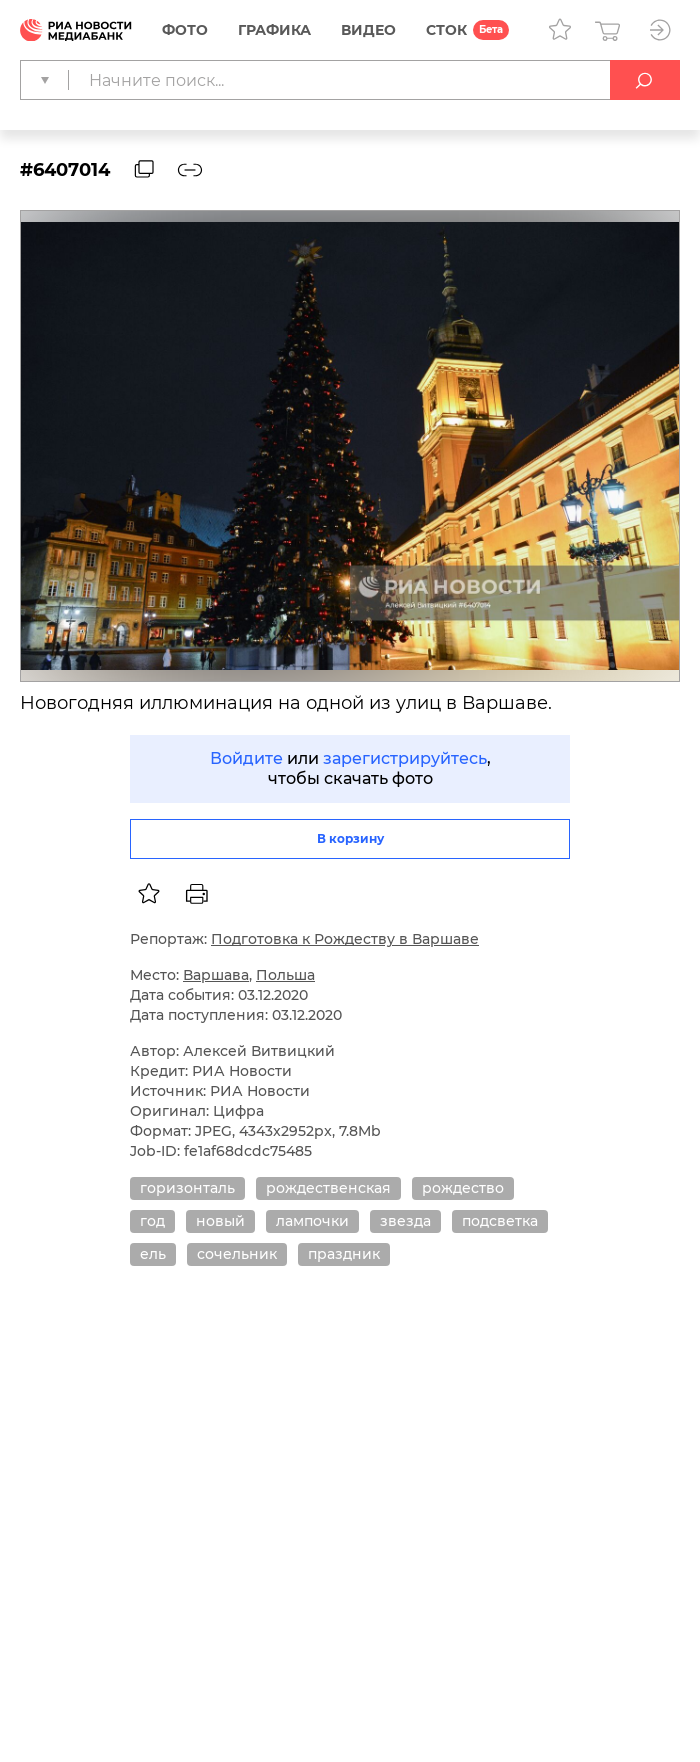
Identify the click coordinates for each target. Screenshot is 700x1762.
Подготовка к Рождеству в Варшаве (345, 939)
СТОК (446, 30)
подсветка (500, 1221)
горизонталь (187, 1188)
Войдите (246, 758)
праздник (344, 1254)
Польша (285, 975)
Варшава (216, 975)
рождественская (328, 1188)
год (152, 1221)
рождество (463, 1188)
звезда (405, 1221)
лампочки (312, 1221)
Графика (274, 30)
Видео (368, 30)
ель (153, 1254)
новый (220, 1221)
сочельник (237, 1254)
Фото (185, 30)
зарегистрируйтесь (405, 758)
